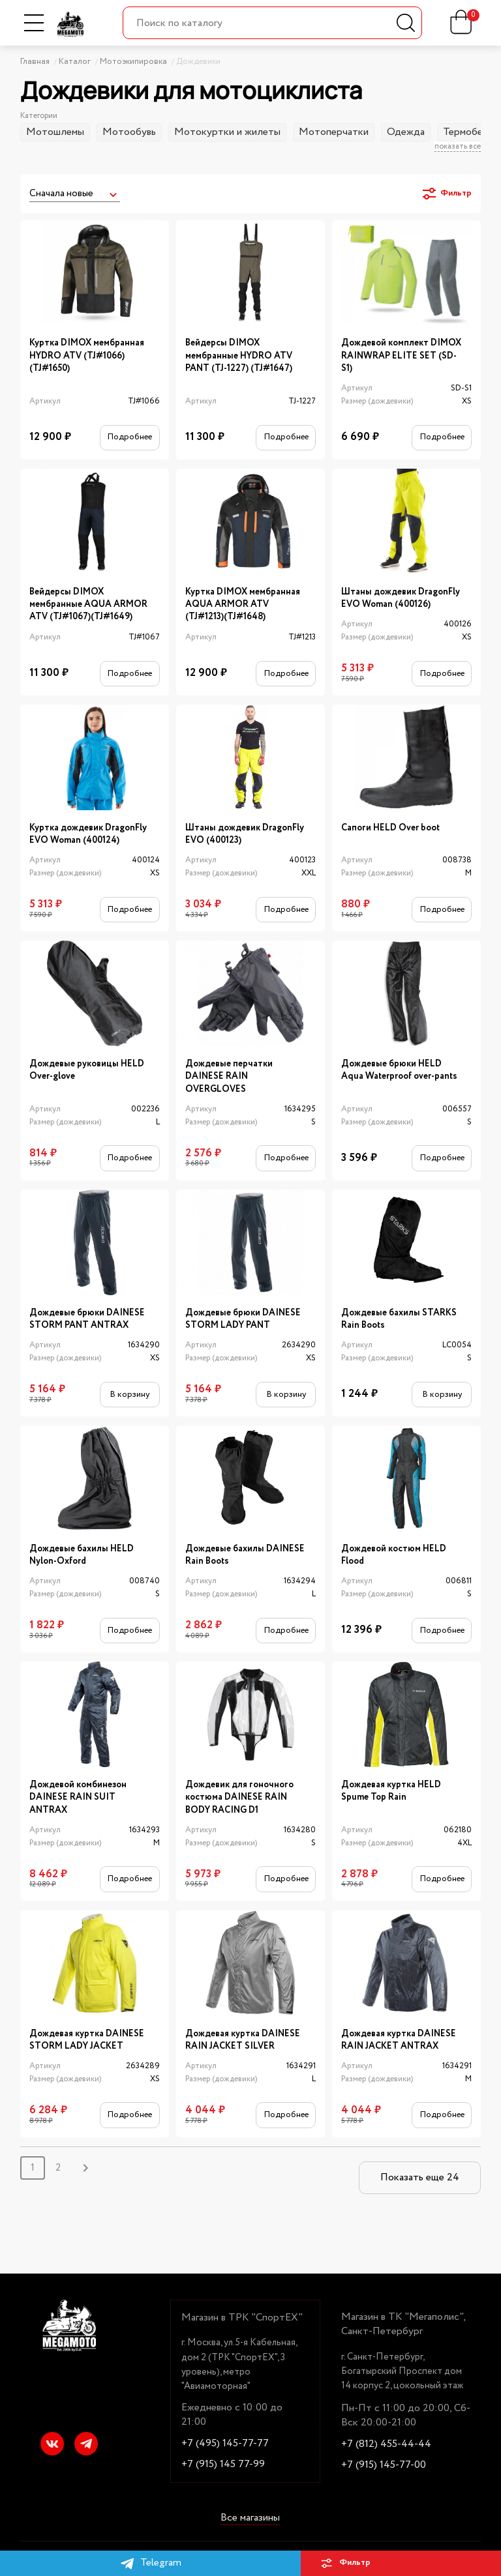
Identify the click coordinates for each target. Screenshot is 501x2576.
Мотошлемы (55, 131)
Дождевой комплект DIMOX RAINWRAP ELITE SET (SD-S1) (401, 356)
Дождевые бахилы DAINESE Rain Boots (245, 1555)
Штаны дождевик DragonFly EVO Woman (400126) (400, 598)
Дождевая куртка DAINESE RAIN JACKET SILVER (242, 2040)
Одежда (406, 131)
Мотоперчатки (334, 131)
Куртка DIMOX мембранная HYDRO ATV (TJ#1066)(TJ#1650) (86, 356)
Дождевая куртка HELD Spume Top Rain (391, 1791)
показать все (457, 146)
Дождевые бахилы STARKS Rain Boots (399, 1319)
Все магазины (250, 2518)
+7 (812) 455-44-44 (386, 2444)
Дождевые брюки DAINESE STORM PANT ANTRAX (87, 1319)
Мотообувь (129, 131)
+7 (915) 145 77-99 (223, 2464)
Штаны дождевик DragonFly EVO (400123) (244, 834)
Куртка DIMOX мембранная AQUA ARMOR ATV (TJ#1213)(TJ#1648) (242, 605)
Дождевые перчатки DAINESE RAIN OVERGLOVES (229, 1077)
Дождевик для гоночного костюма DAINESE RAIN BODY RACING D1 (239, 1798)
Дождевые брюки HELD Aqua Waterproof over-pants (399, 1070)
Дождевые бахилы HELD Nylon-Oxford (81, 1555)
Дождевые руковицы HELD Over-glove (86, 1070)
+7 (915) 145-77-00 (383, 2465)
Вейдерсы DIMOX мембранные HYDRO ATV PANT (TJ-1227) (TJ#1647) (238, 356)
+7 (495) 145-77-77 (225, 2444)
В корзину (129, 1394)
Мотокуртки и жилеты (227, 131)
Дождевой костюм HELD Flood (393, 1555)
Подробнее (129, 437)
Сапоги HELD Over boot (390, 828)
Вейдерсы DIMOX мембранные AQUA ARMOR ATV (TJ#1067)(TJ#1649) (88, 605)
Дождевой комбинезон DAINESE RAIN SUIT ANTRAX (78, 1798)
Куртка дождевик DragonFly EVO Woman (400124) (88, 834)
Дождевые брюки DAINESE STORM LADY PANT (243, 1319)
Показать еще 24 (419, 2177)
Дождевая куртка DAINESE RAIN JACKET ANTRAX (398, 2040)
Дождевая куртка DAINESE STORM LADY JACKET (86, 2040)
